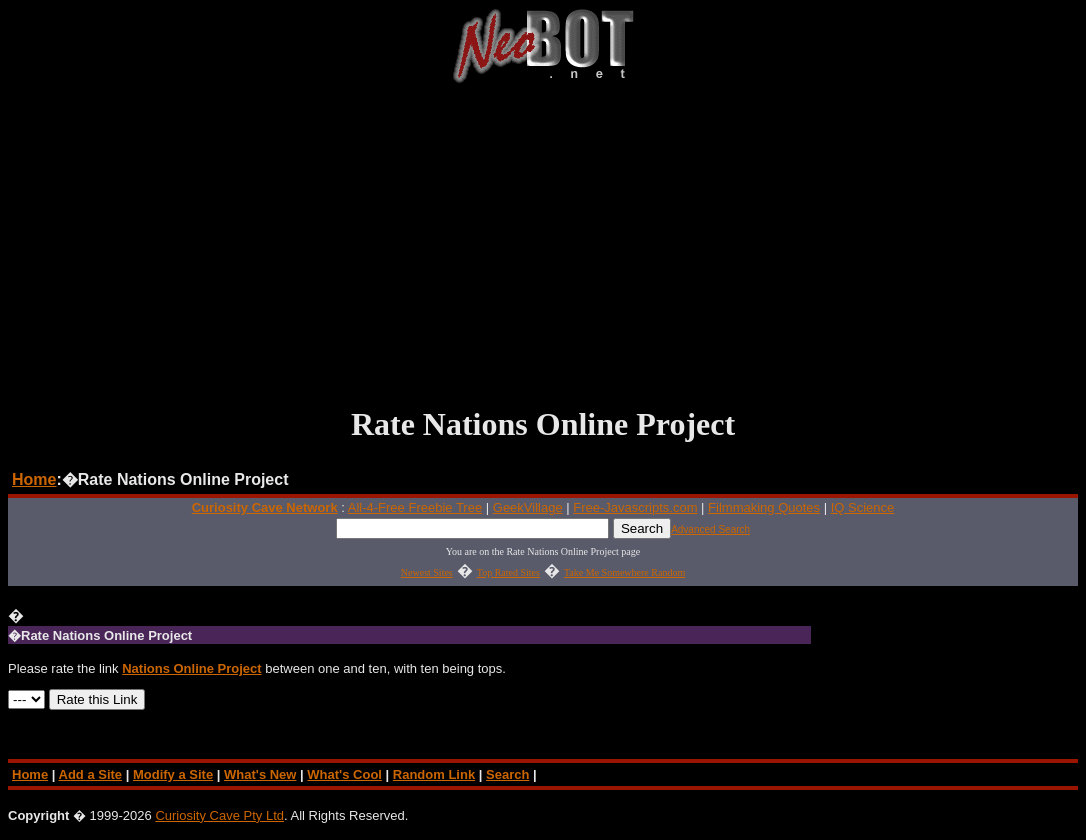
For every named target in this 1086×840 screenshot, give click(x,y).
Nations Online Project (191, 668)
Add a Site (91, 774)
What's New (260, 774)
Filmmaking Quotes (764, 507)
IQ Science (863, 507)
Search (507, 774)
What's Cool (344, 774)
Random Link (434, 774)
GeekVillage (528, 507)
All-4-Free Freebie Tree (415, 507)
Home (34, 479)
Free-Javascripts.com (635, 507)
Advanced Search (710, 529)
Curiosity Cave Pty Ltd (219, 815)
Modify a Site (173, 774)
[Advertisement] (543, 244)
